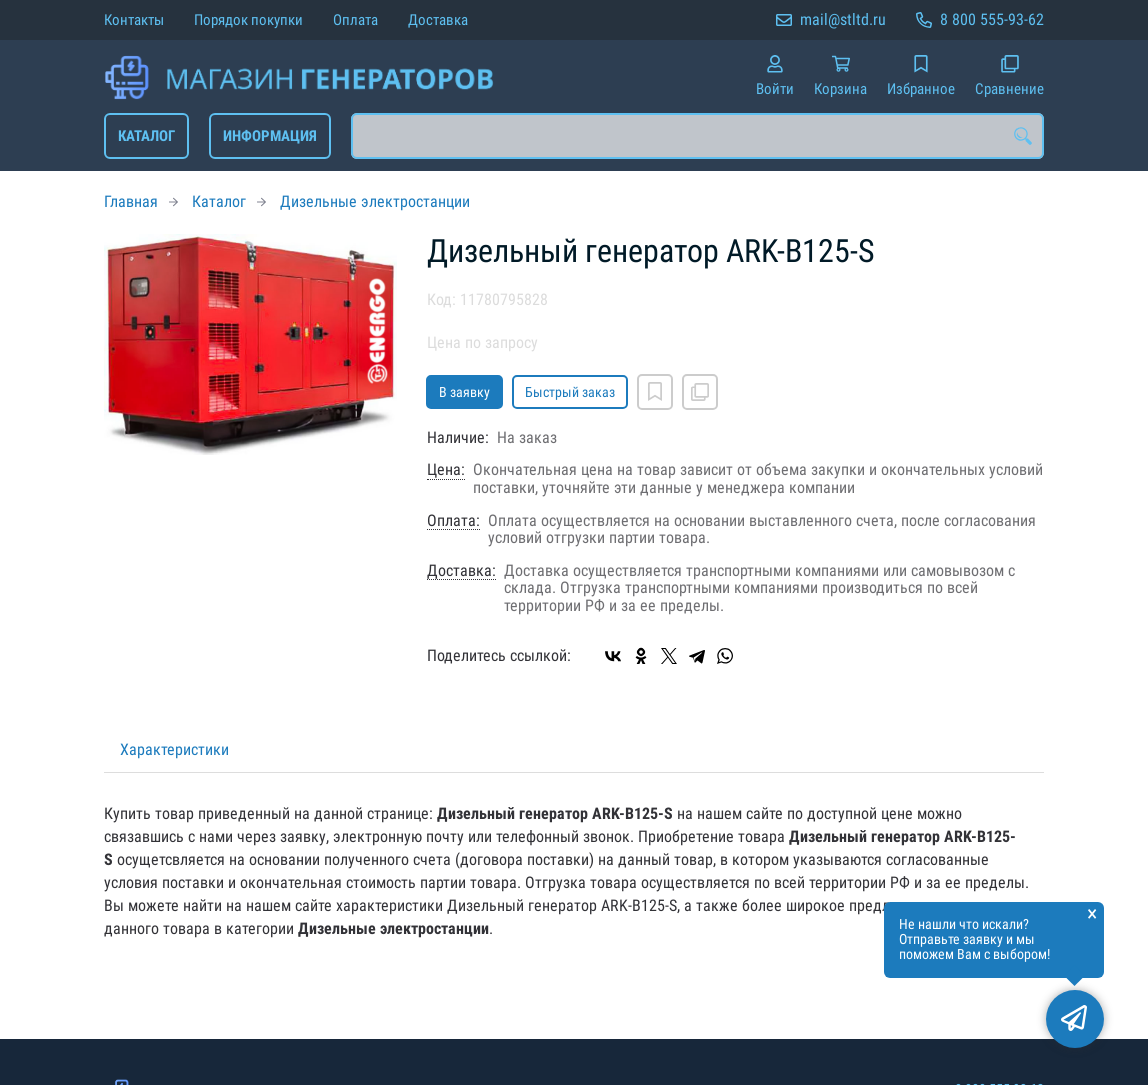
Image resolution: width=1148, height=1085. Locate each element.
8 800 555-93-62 (992, 19)
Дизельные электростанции (375, 201)
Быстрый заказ (570, 392)
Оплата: (453, 521)
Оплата (355, 20)
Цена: (446, 470)
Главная (131, 201)
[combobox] (697, 136)
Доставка (438, 20)
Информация (270, 136)
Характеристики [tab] (174, 749)
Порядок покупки (248, 20)
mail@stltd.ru (843, 19)
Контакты (134, 20)
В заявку (464, 392)
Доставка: (461, 571)
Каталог (146, 136)
